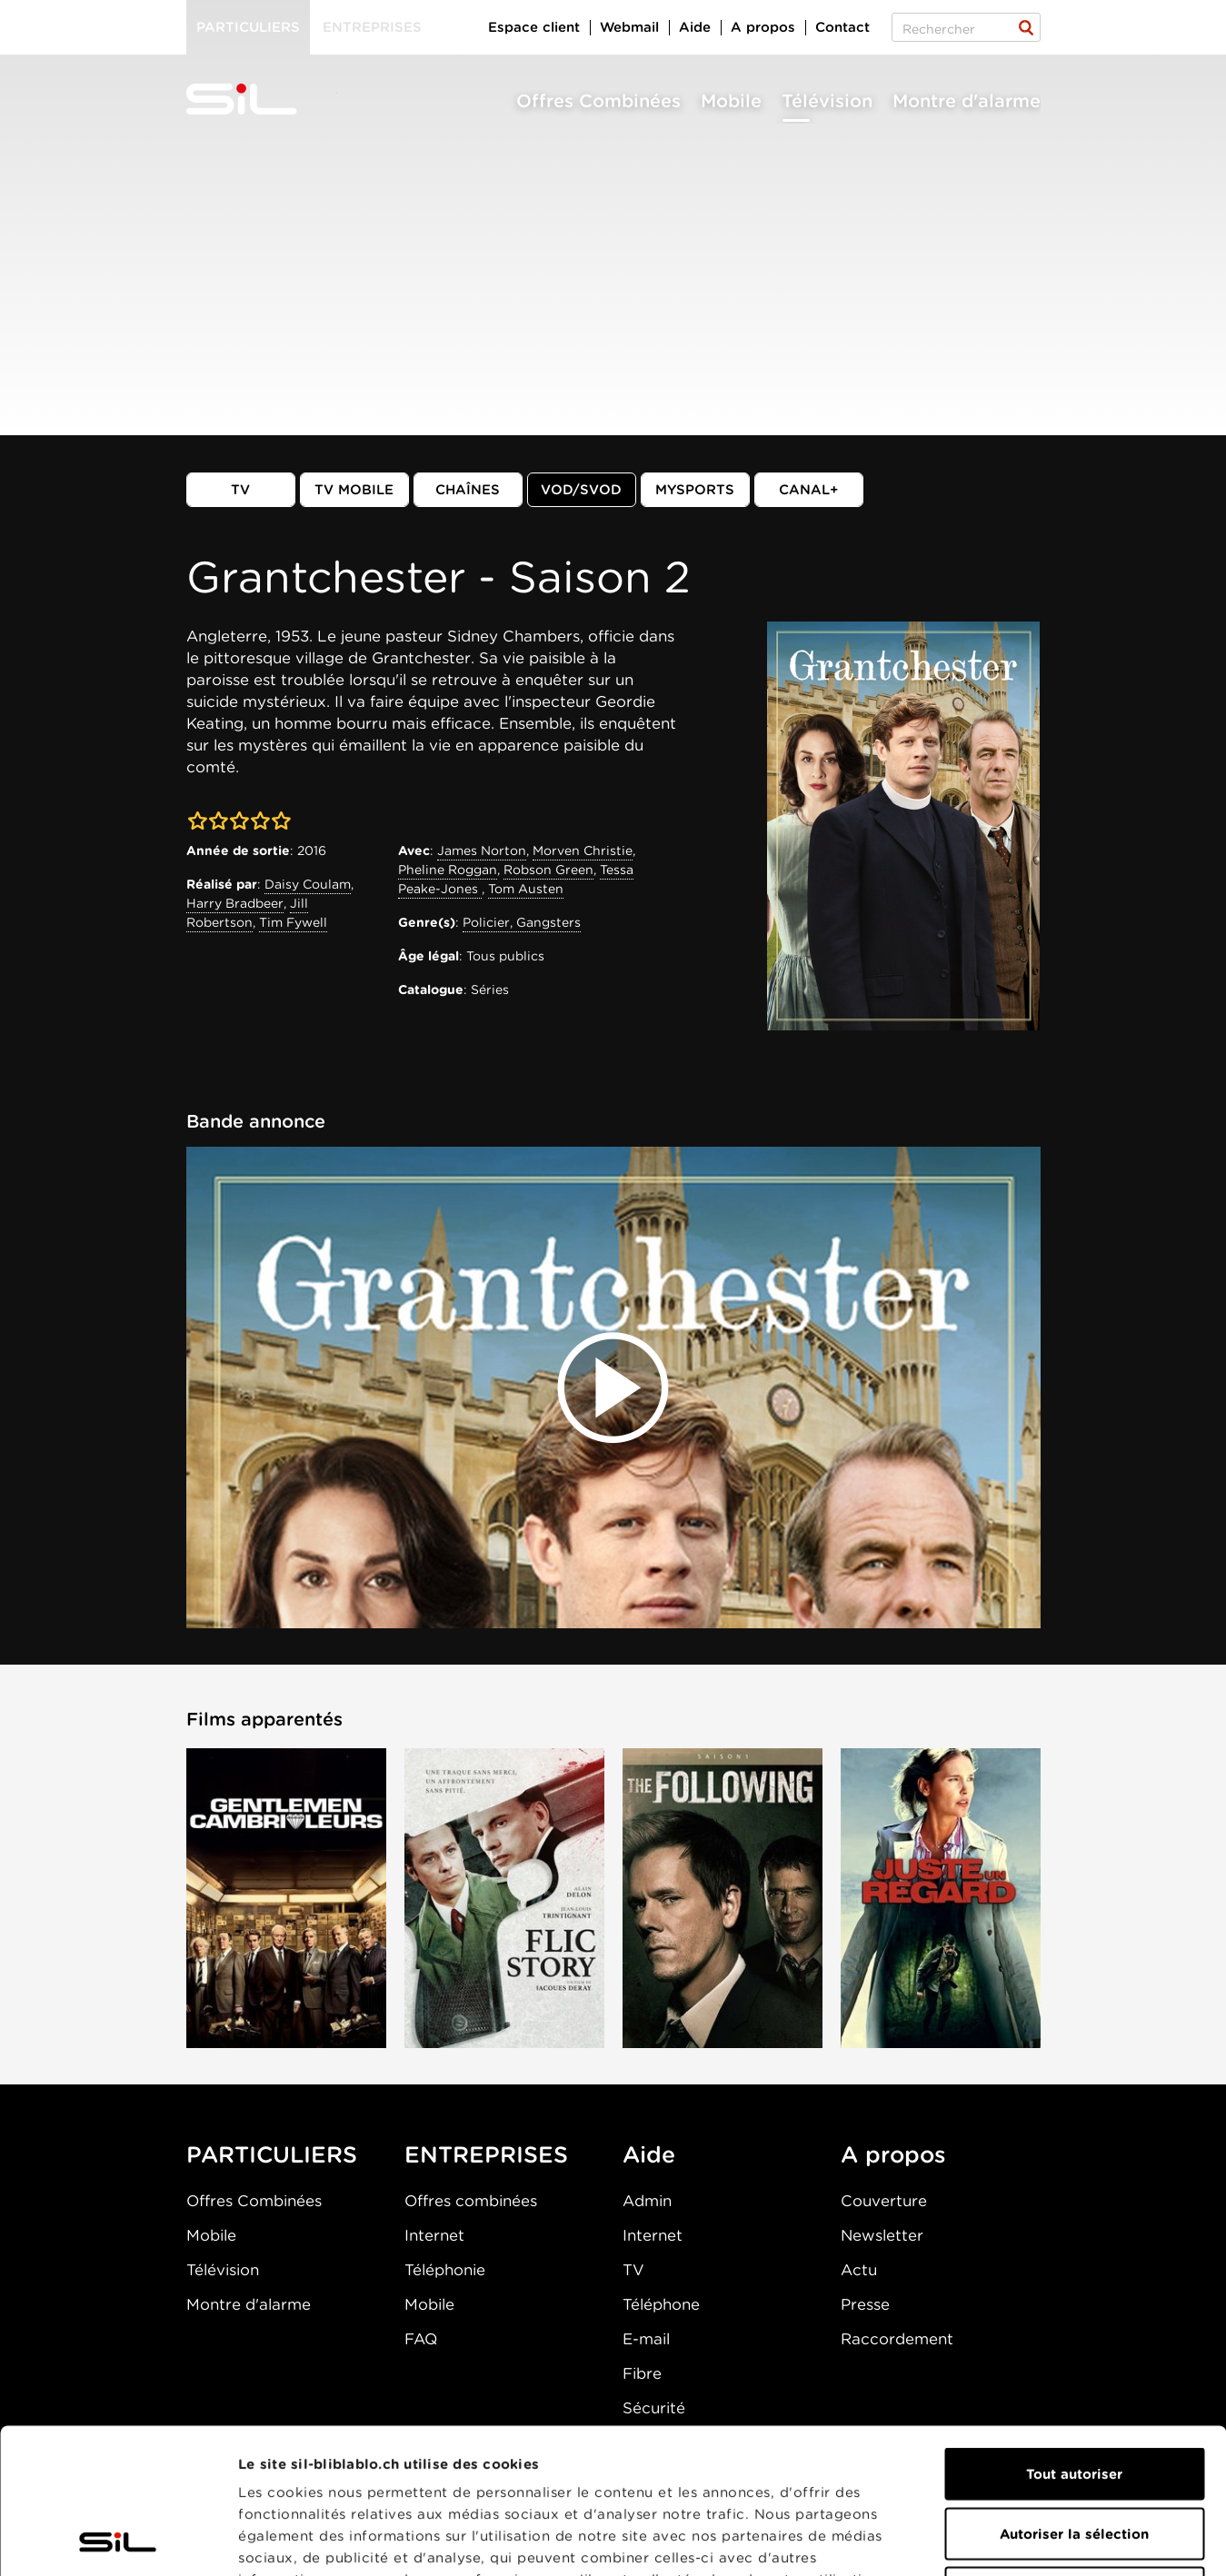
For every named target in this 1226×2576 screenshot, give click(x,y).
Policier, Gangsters (522, 922)
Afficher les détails (1024, 2540)
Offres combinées (470, 2201)
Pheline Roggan (447, 869)
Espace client (534, 27)
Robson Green (548, 869)
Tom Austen (525, 888)
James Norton (481, 850)
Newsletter (882, 2235)
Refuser (1074, 2457)
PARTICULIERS (271, 2154)
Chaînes (467, 490)
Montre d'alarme (966, 101)
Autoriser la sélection (1074, 2398)
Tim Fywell (293, 922)
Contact (842, 27)
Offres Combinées (598, 101)
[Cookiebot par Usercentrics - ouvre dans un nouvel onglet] (117, 2540)
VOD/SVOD (581, 490)
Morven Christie (583, 850)
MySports (694, 490)
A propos (763, 27)
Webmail (629, 27)
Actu (859, 2270)
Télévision (827, 101)
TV (240, 490)
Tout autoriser (1074, 2338)
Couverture (884, 2201)
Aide (695, 27)
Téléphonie (444, 2270)
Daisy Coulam (307, 884)
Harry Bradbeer (235, 903)
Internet (434, 2235)
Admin (647, 2201)
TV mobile (354, 490)
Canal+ (809, 490)
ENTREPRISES (486, 2154)
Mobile (731, 101)
